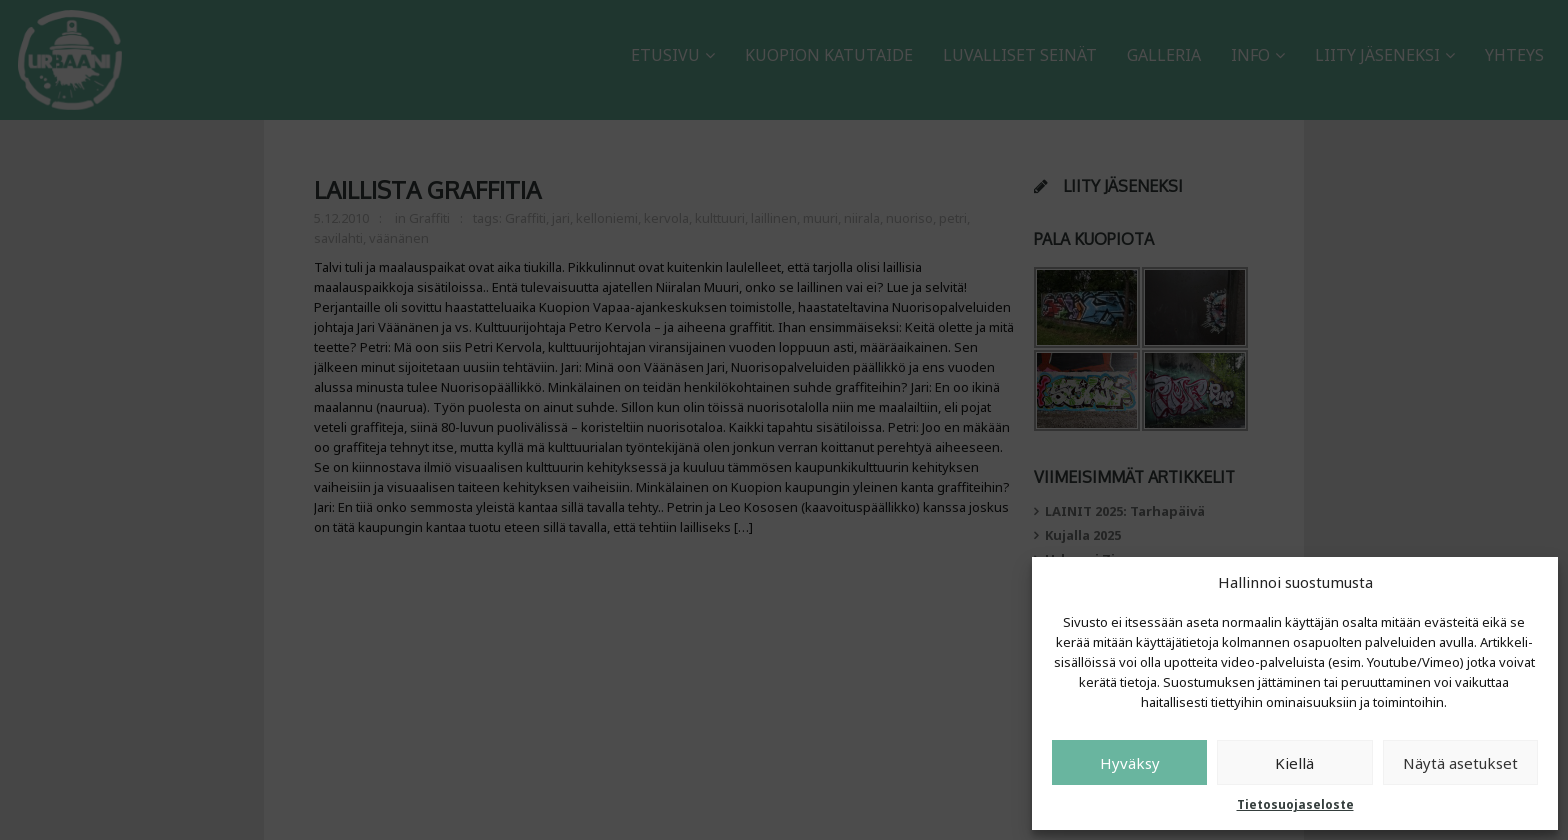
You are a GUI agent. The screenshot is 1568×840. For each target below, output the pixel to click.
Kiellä (1294, 763)
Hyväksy (1130, 763)
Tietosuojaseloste (1295, 804)
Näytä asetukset (1460, 763)
